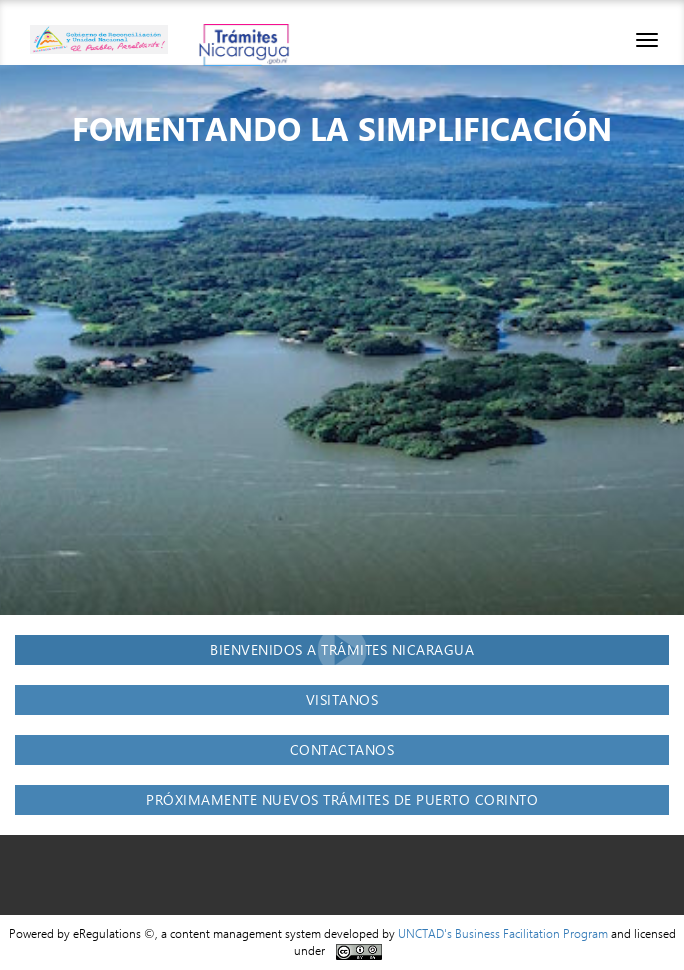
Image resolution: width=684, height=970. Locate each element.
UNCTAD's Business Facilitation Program (503, 933)
